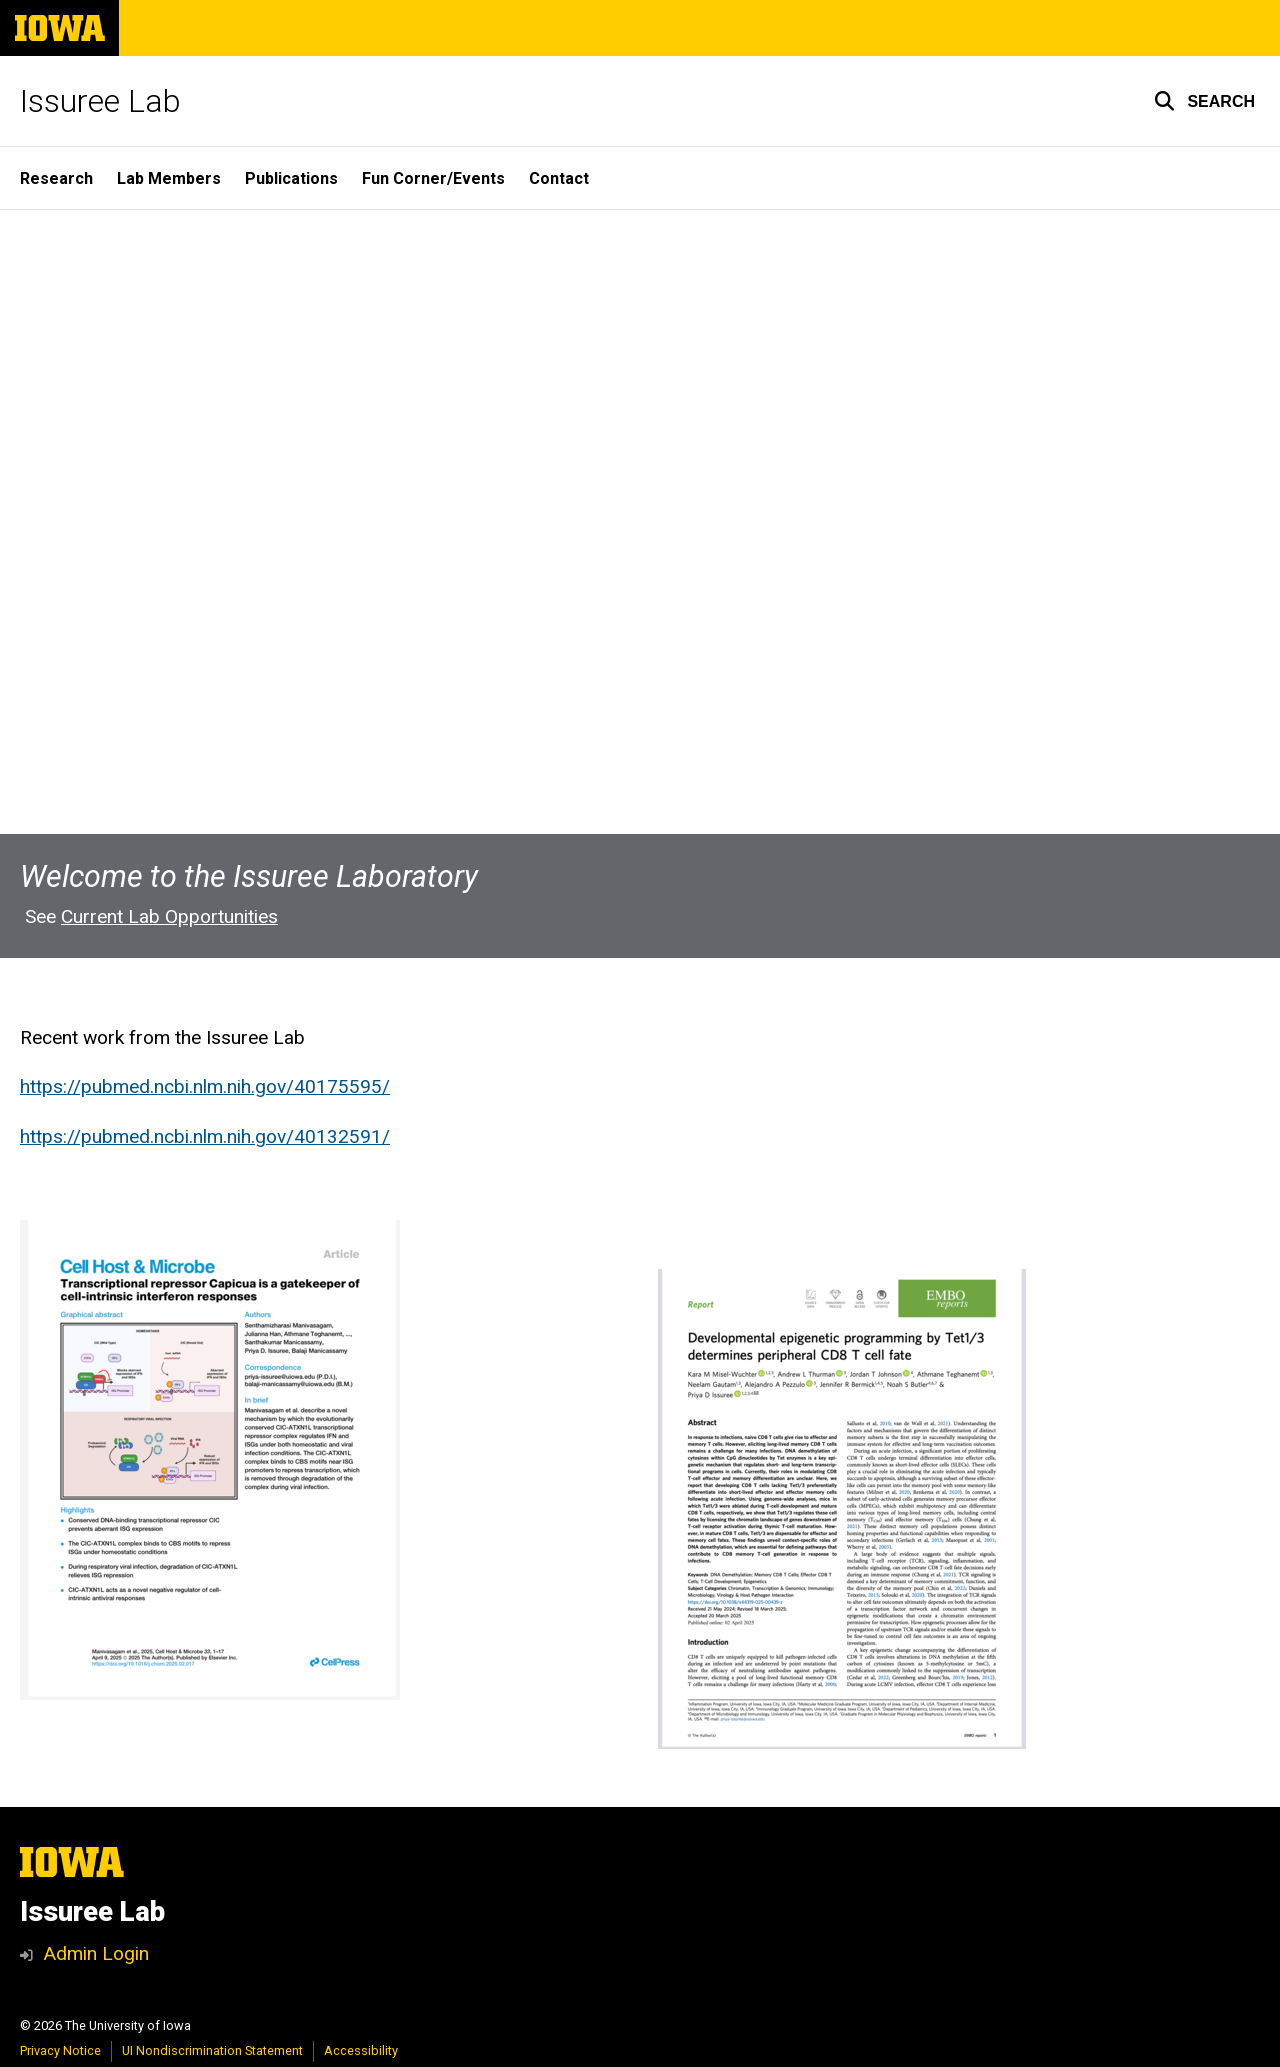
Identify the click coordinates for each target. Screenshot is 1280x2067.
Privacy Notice (60, 2050)
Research (56, 178)
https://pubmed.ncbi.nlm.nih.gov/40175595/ (205, 1087)
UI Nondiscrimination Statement (212, 2050)
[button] (1204, 101)
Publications (291, 178)
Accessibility (361, 2050)
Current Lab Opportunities (169, 917)
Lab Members (169, 178)
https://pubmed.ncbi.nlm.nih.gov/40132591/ (205, 1136)
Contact (559, 178)
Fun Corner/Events (433, 178)
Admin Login (96, 1953)
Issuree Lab (100, 101)
